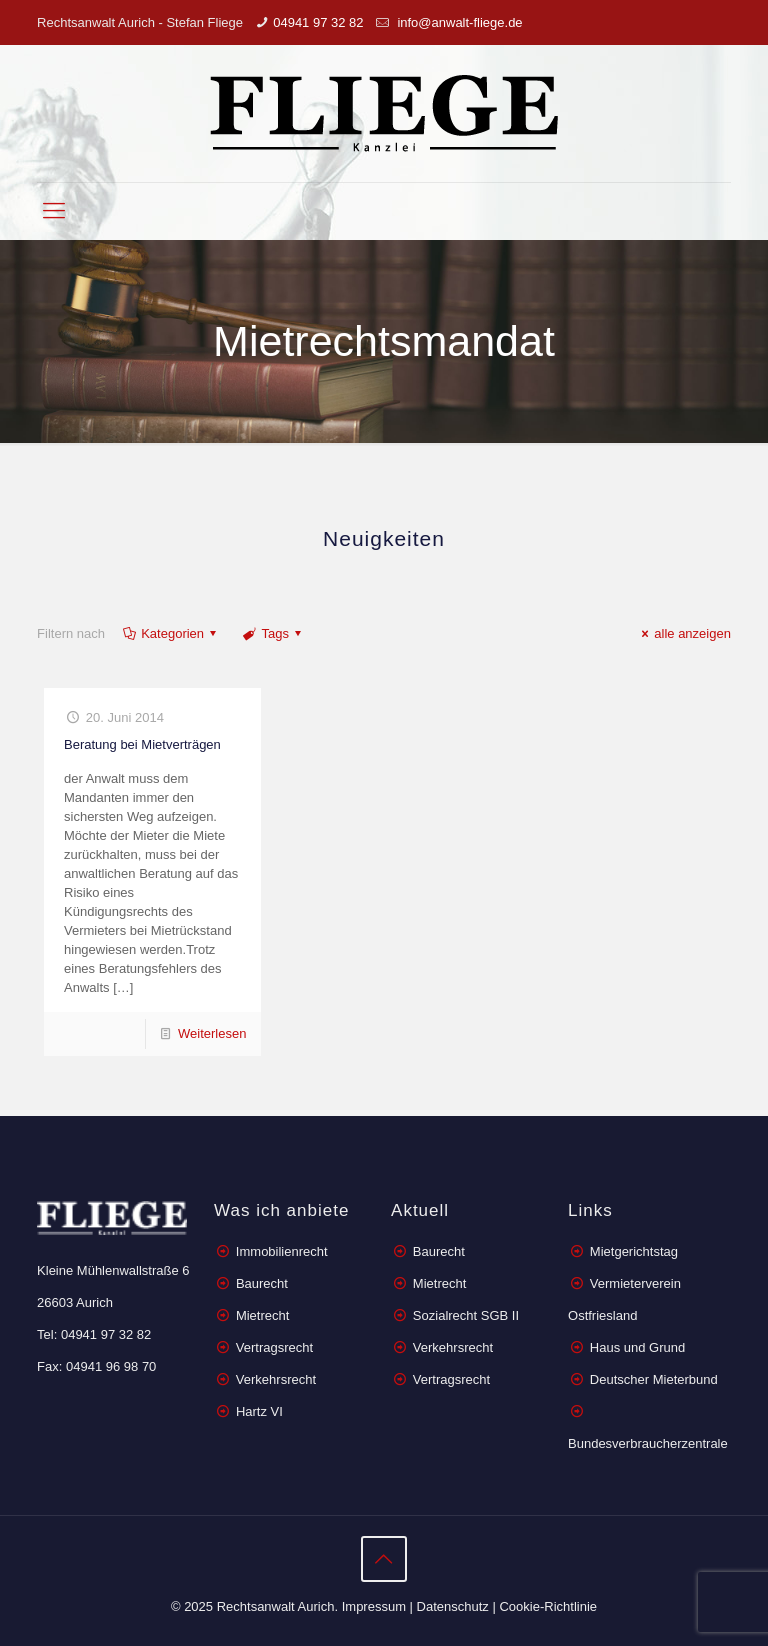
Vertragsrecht (272, 1347)
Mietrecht (262, 1315)
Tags (273, 633)
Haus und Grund (637, 1347)
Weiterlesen (212, 1033)
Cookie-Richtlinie (548, 1606)
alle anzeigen (683, 633)
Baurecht (262, 1283)
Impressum (374, 1606)
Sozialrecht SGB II (466, 1315)
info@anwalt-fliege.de (458, 22)
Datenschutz (453, 1606)
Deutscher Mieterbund (654, 1379)
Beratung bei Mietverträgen (142, 744)
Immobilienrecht (279, 1251)
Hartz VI (259, 1411)
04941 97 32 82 (318, 22)
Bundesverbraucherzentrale (648, 1443)
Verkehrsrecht (274, 1379)
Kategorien (171, 633)
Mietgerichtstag (634, 1251)
